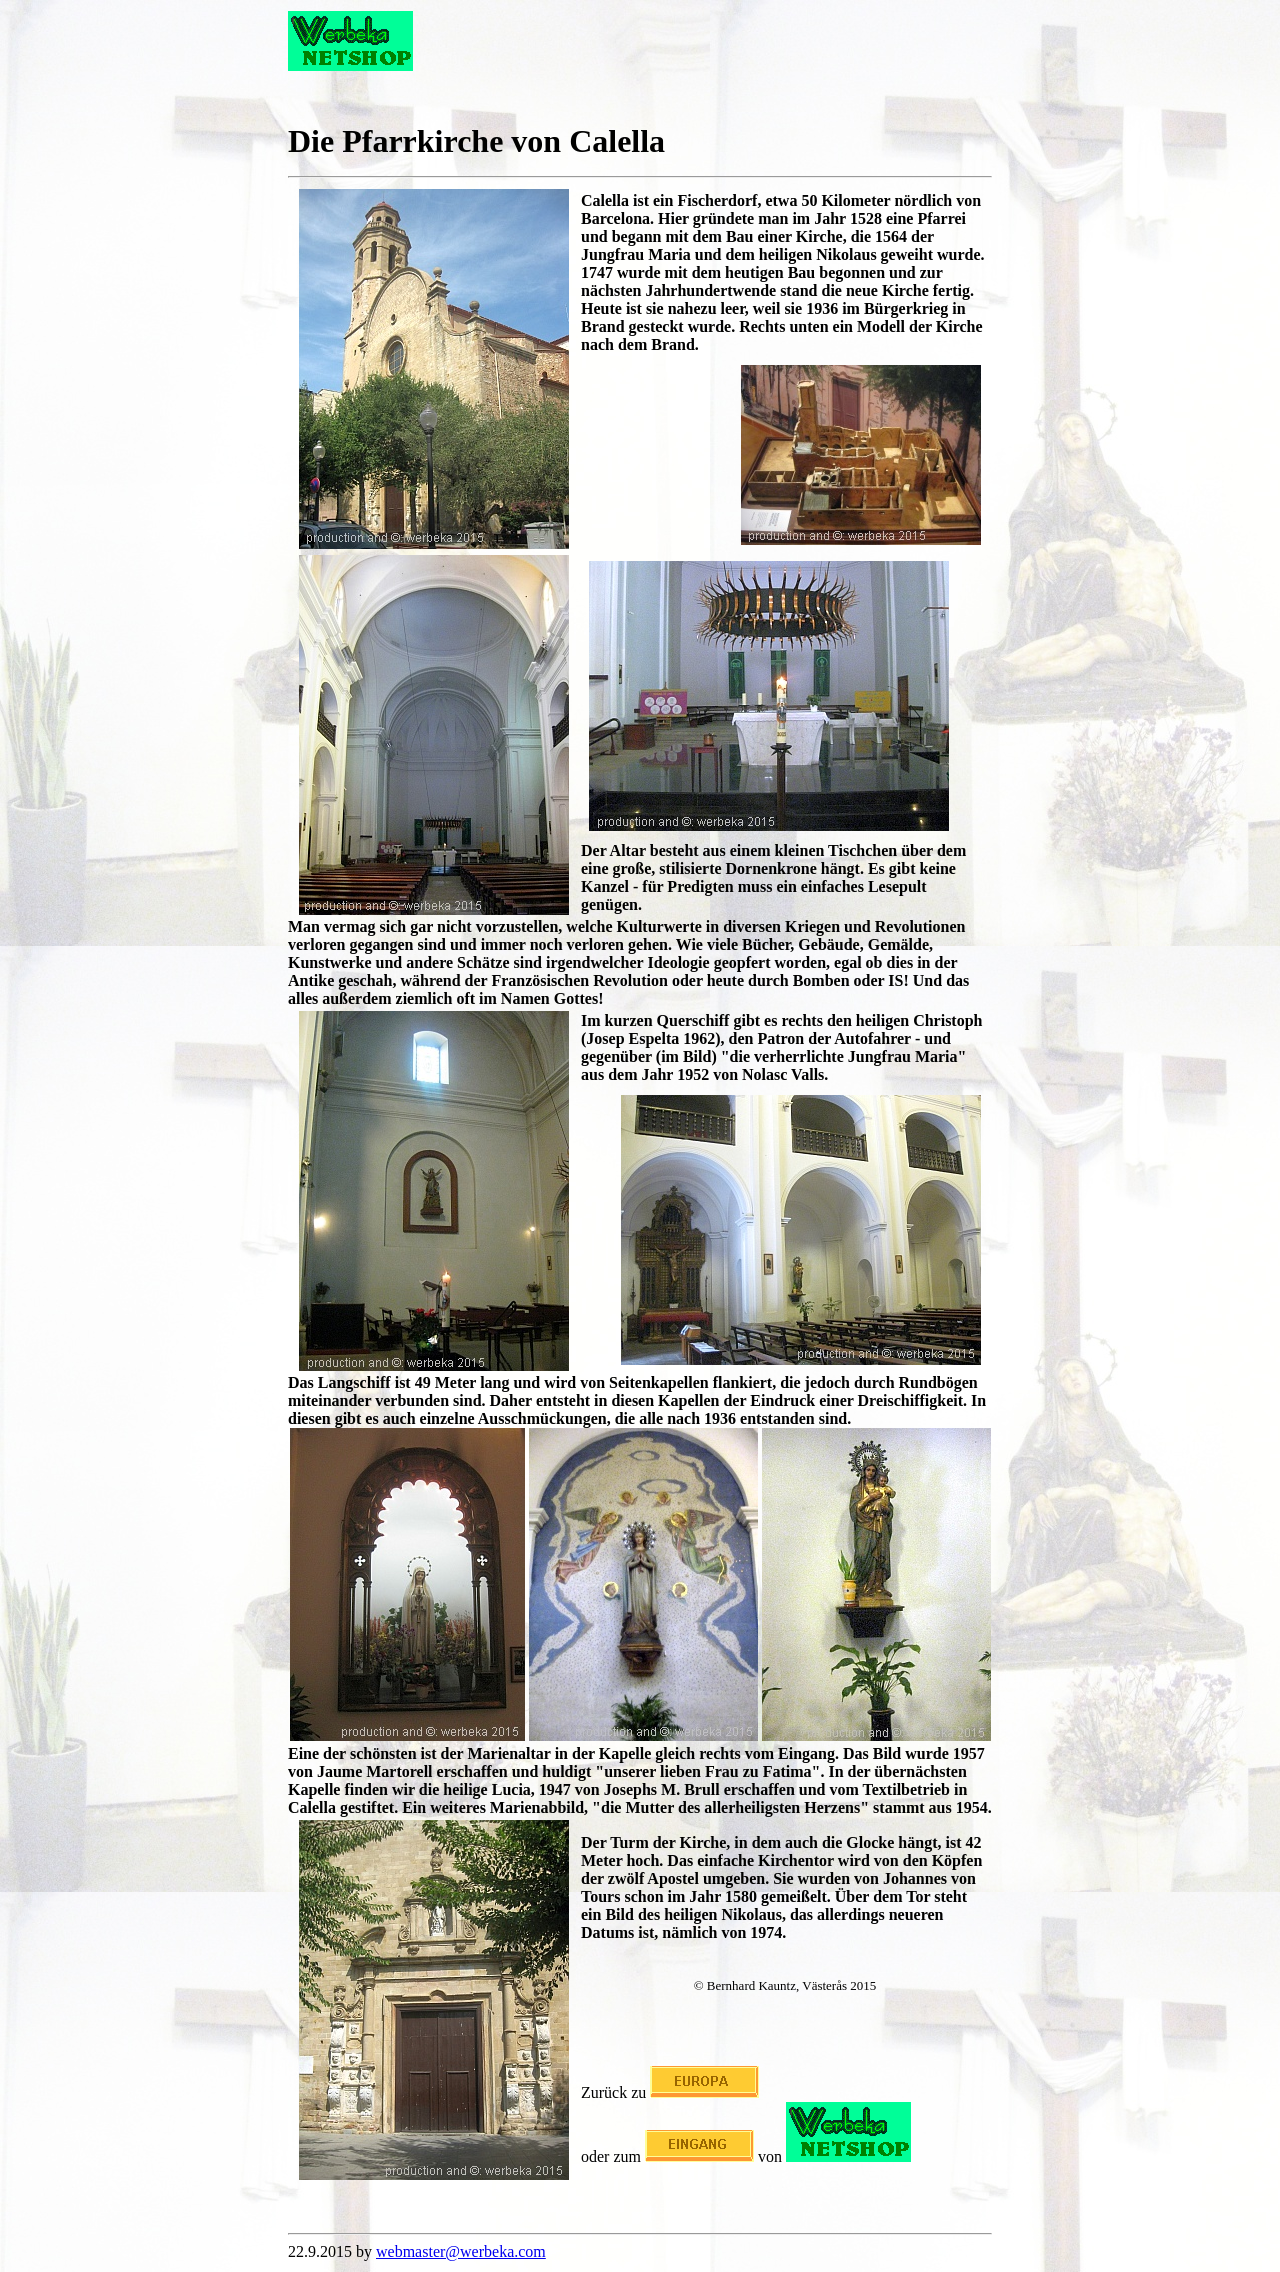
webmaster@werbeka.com (461, 2251)
